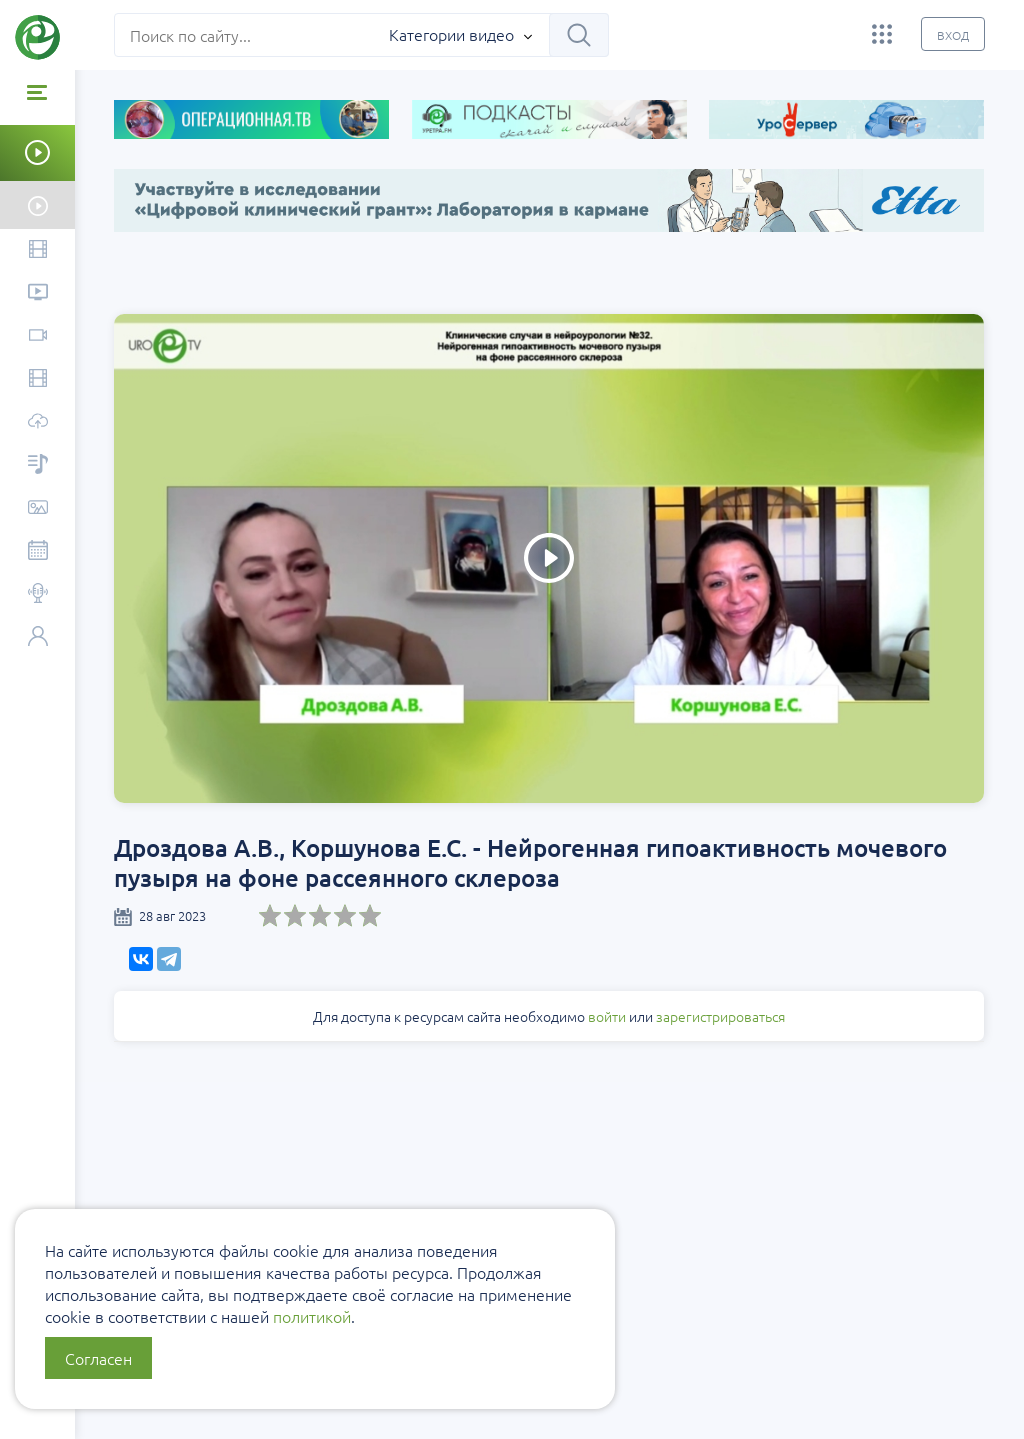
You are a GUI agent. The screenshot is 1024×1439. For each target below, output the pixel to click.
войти (608, 1016)
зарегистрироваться (721, 1016)
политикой (312, 1316)
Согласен (98, 1358)
